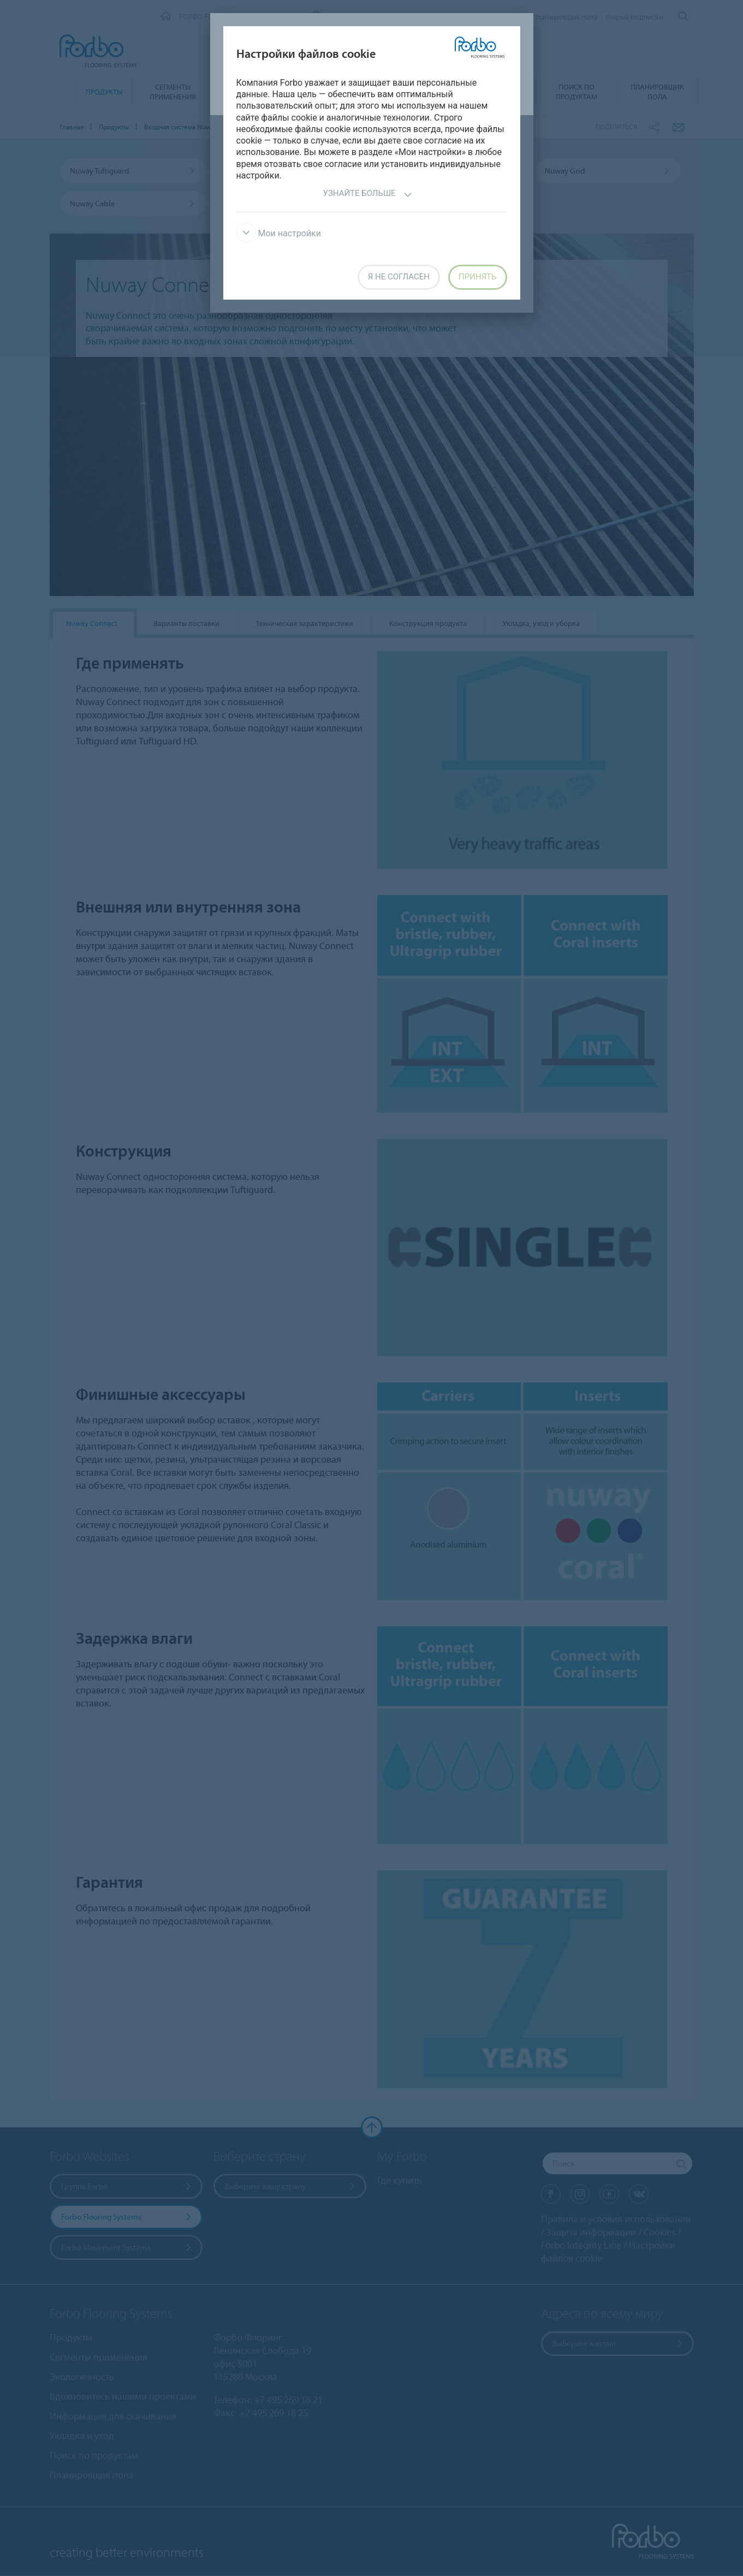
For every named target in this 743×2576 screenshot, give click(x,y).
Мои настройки (279, 233)
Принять (477, 277)
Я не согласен (399, 277)
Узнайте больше (367, 194)
